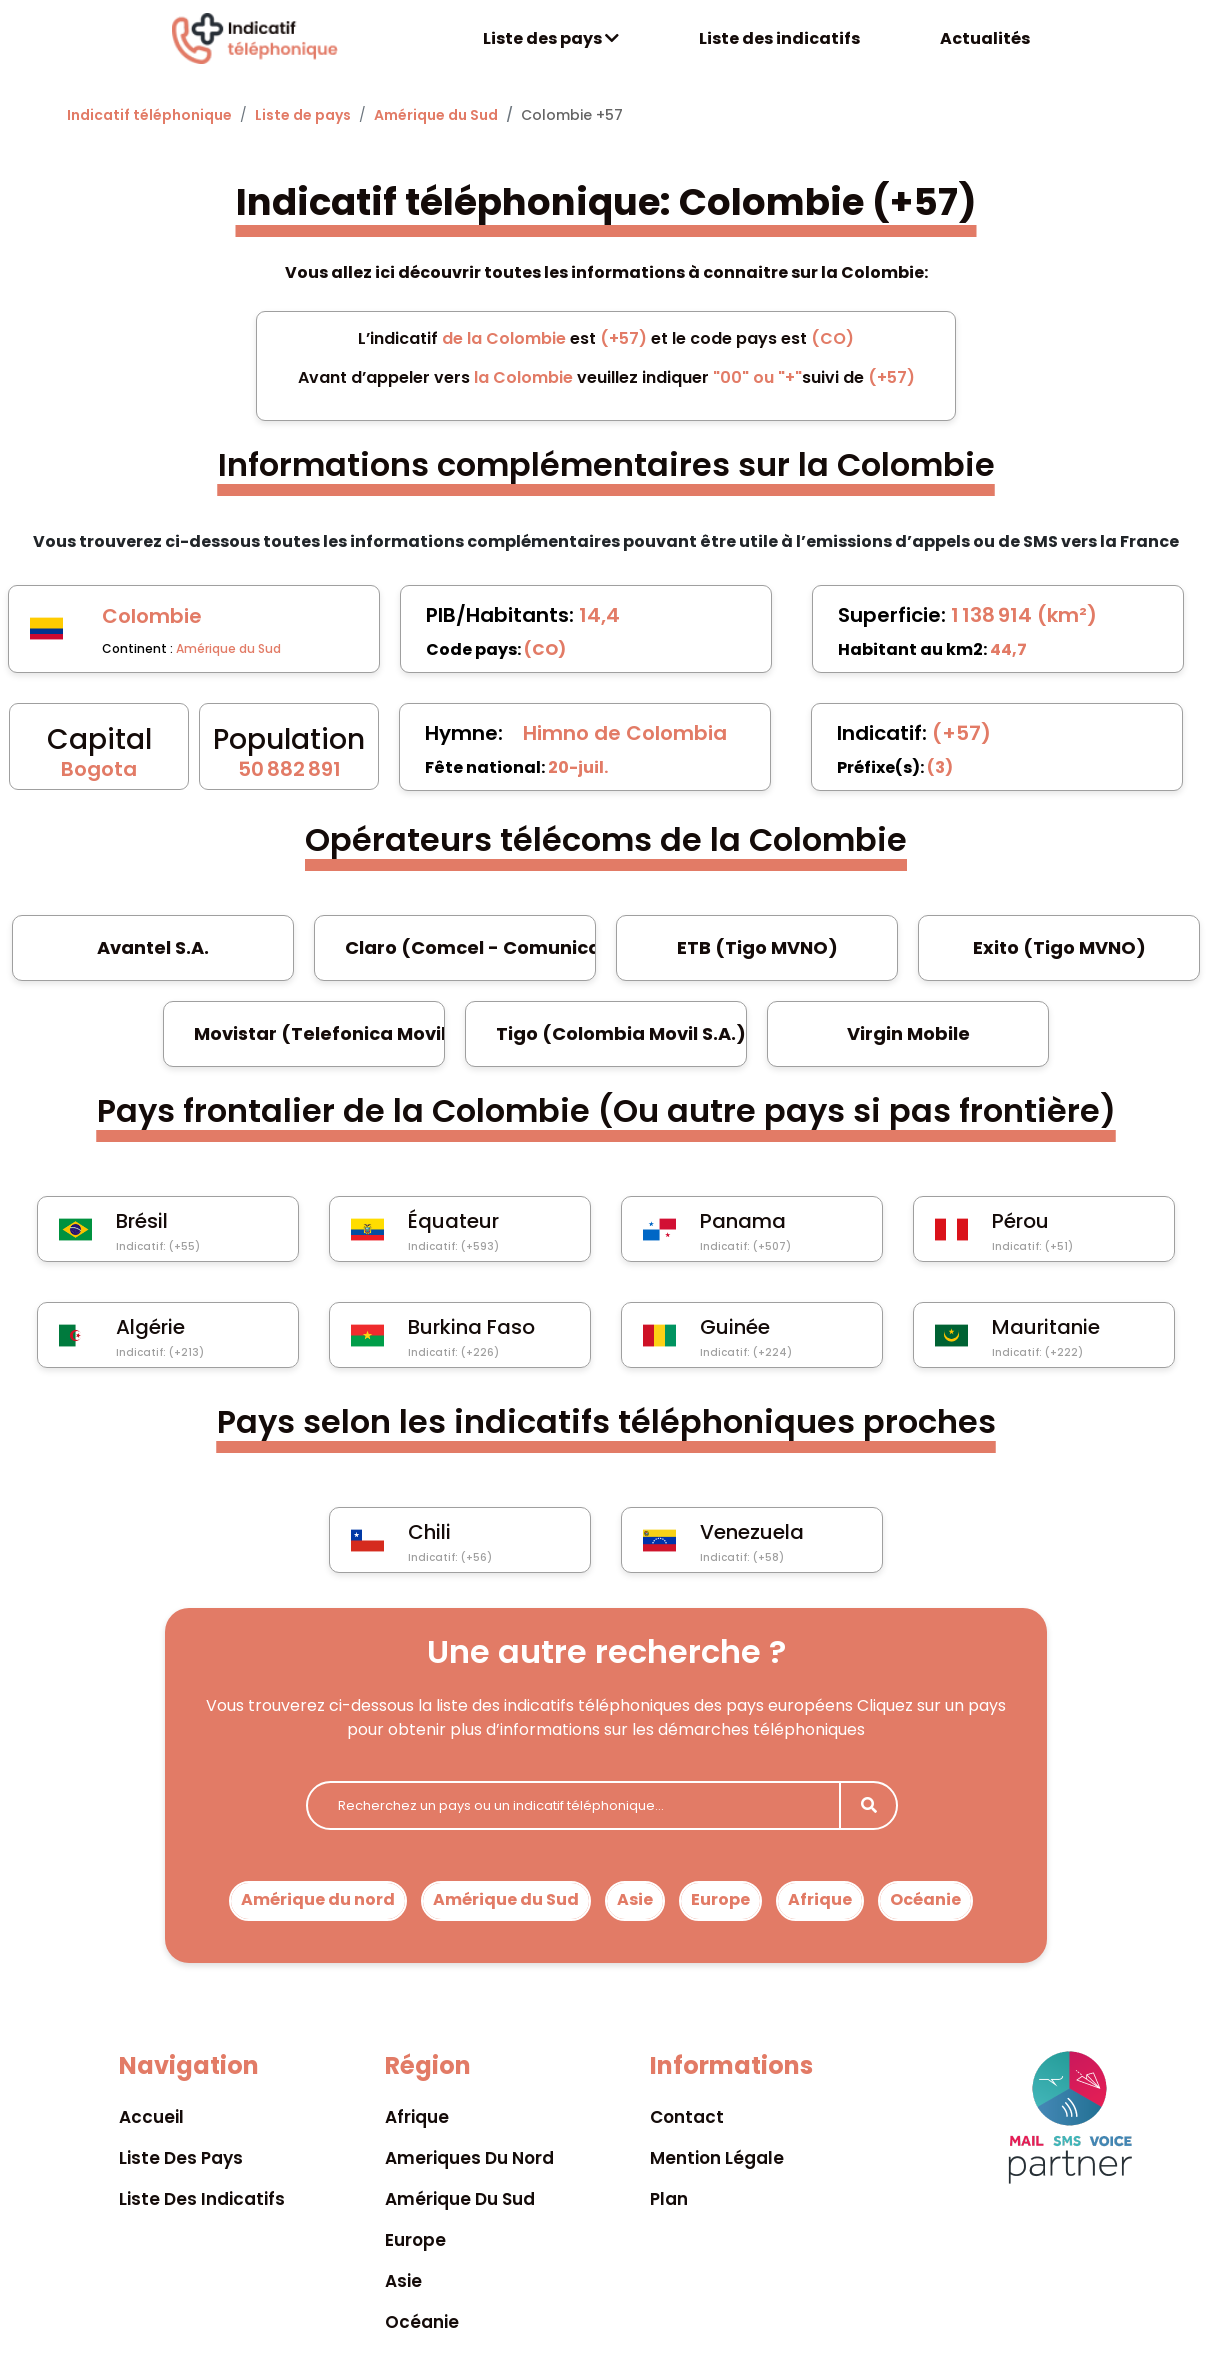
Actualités (985, 38)
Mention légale (717, 2158)
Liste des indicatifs (779, 38)
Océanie (925, 1899)
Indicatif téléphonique (149, 115)
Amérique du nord (318, 1899)
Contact (687, 2117)
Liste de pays (303, 115)
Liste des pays (551, 38)
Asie (635, 1899)
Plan (669, 2199)
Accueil (151, 2117)
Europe (720, 1899)
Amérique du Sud (436, 115)
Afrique (820, 1899)
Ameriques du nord (469, 2158)
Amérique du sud (460, 2199)
